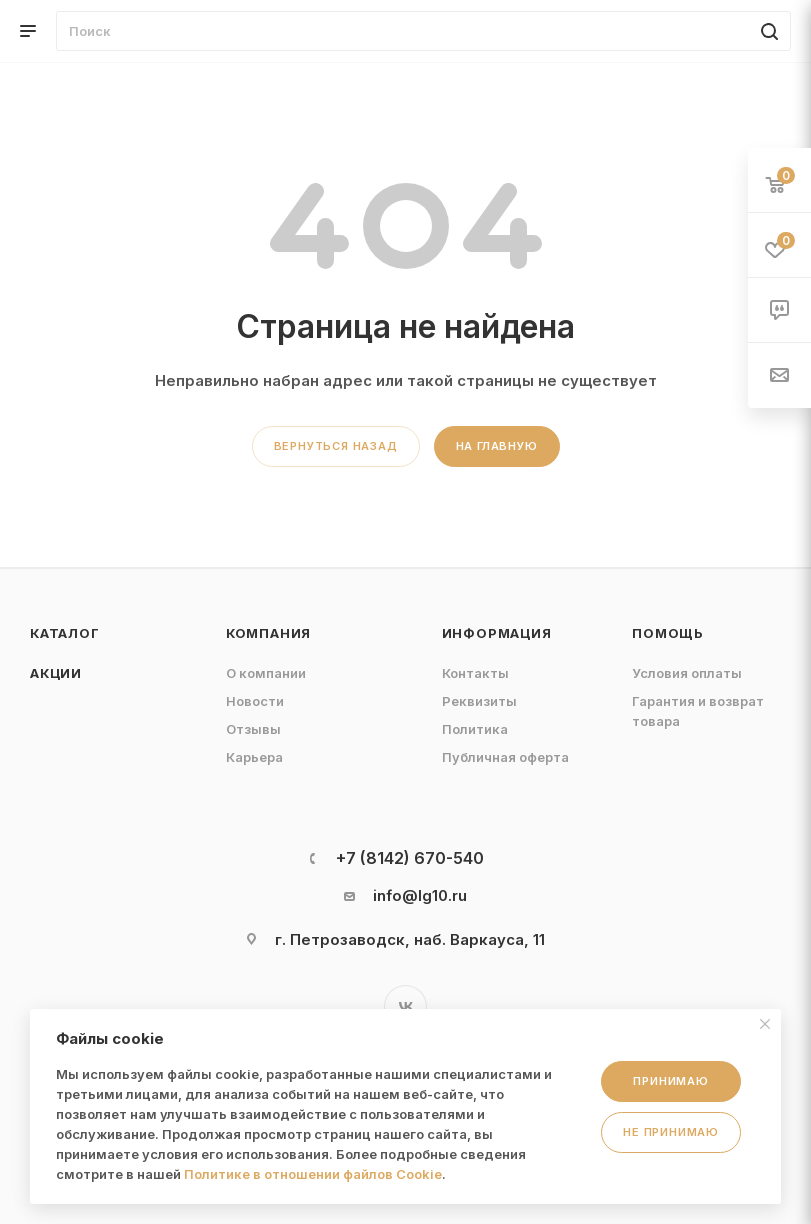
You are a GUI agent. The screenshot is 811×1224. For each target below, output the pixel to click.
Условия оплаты (687, 673)
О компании (266, 673)
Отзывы (253, 729)
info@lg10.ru (420, 895)
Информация (497, 633)
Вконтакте (405, 1006)
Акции (56, 673)
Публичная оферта (505, 757)
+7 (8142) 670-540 (410, 858)
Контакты (475, 673)
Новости (255, 701)
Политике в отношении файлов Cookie (313, 1174)
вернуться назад (336, 446)
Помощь (668, 633)
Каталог (65, 633)
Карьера (254, 757)
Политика (475, 729)
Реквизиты (479, 701)
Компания (268, 633)
